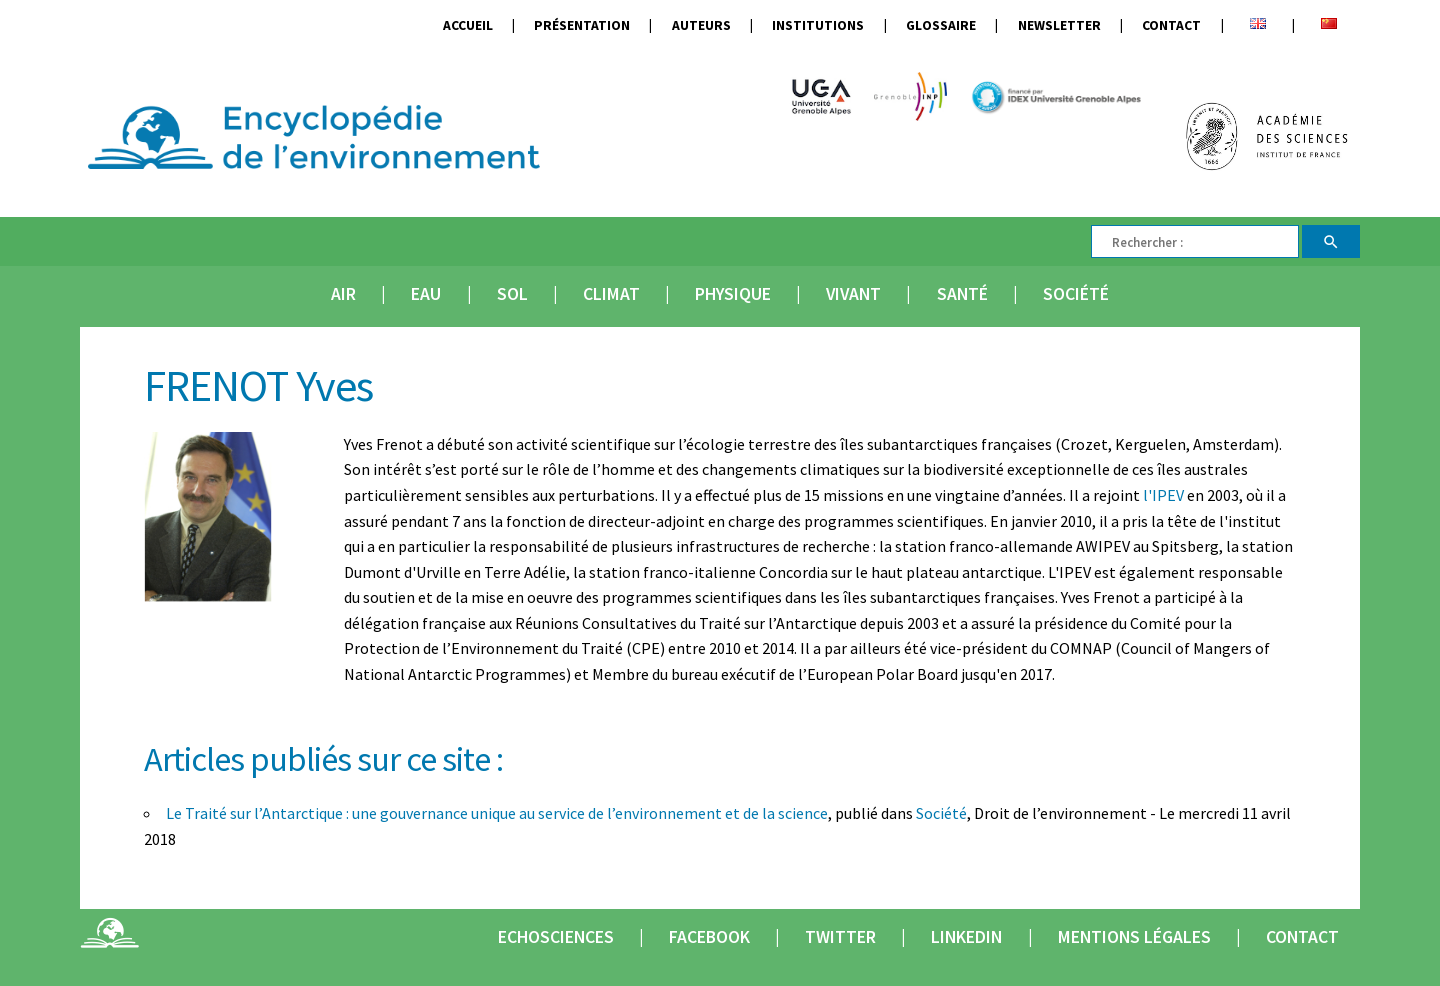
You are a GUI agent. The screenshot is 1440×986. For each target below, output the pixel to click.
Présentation (582, 25)
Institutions (818, 25)
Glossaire (941, 25)
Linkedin (966, 937)
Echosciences (556, 937)
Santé (962, 294)
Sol (512, 294)
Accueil (468, 25)
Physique (733, 294)
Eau (426, 294)
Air (343, 294)
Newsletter (1059, 25)
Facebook (709, 937)
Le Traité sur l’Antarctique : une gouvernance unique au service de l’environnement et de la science (497, 813)
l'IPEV (1163, 495)
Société (1076, 294)
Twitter (840, 937)
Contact (1171, 25)
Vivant (853, 294)
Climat (611, 294)
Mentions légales (1134, 937)
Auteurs (701, 25)
